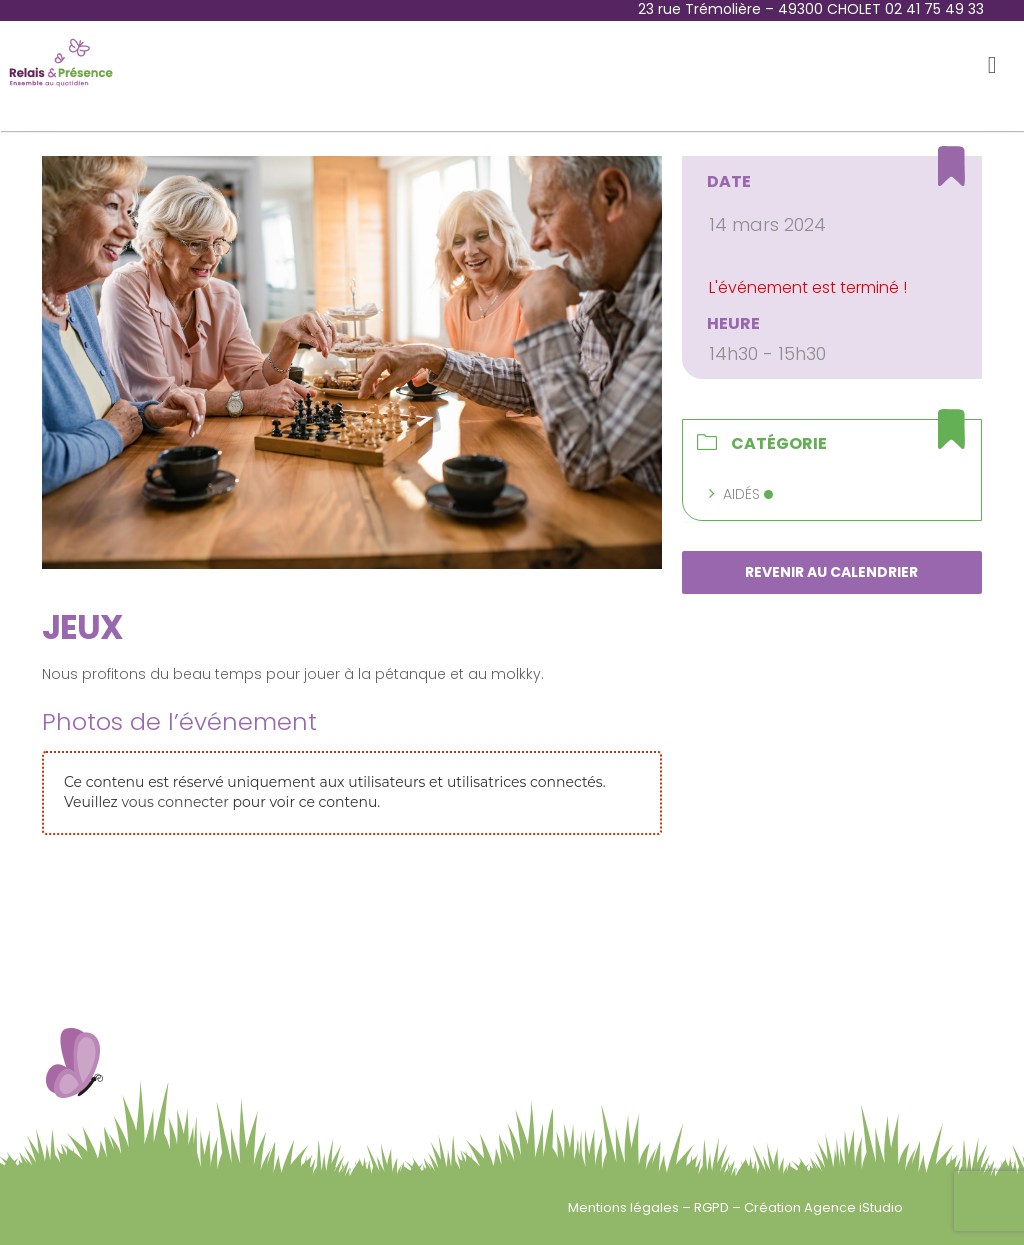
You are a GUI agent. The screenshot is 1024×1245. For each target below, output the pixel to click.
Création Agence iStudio (823, 1207)
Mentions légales (625, 1207)
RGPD (713, 1207)
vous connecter (174, 802)
